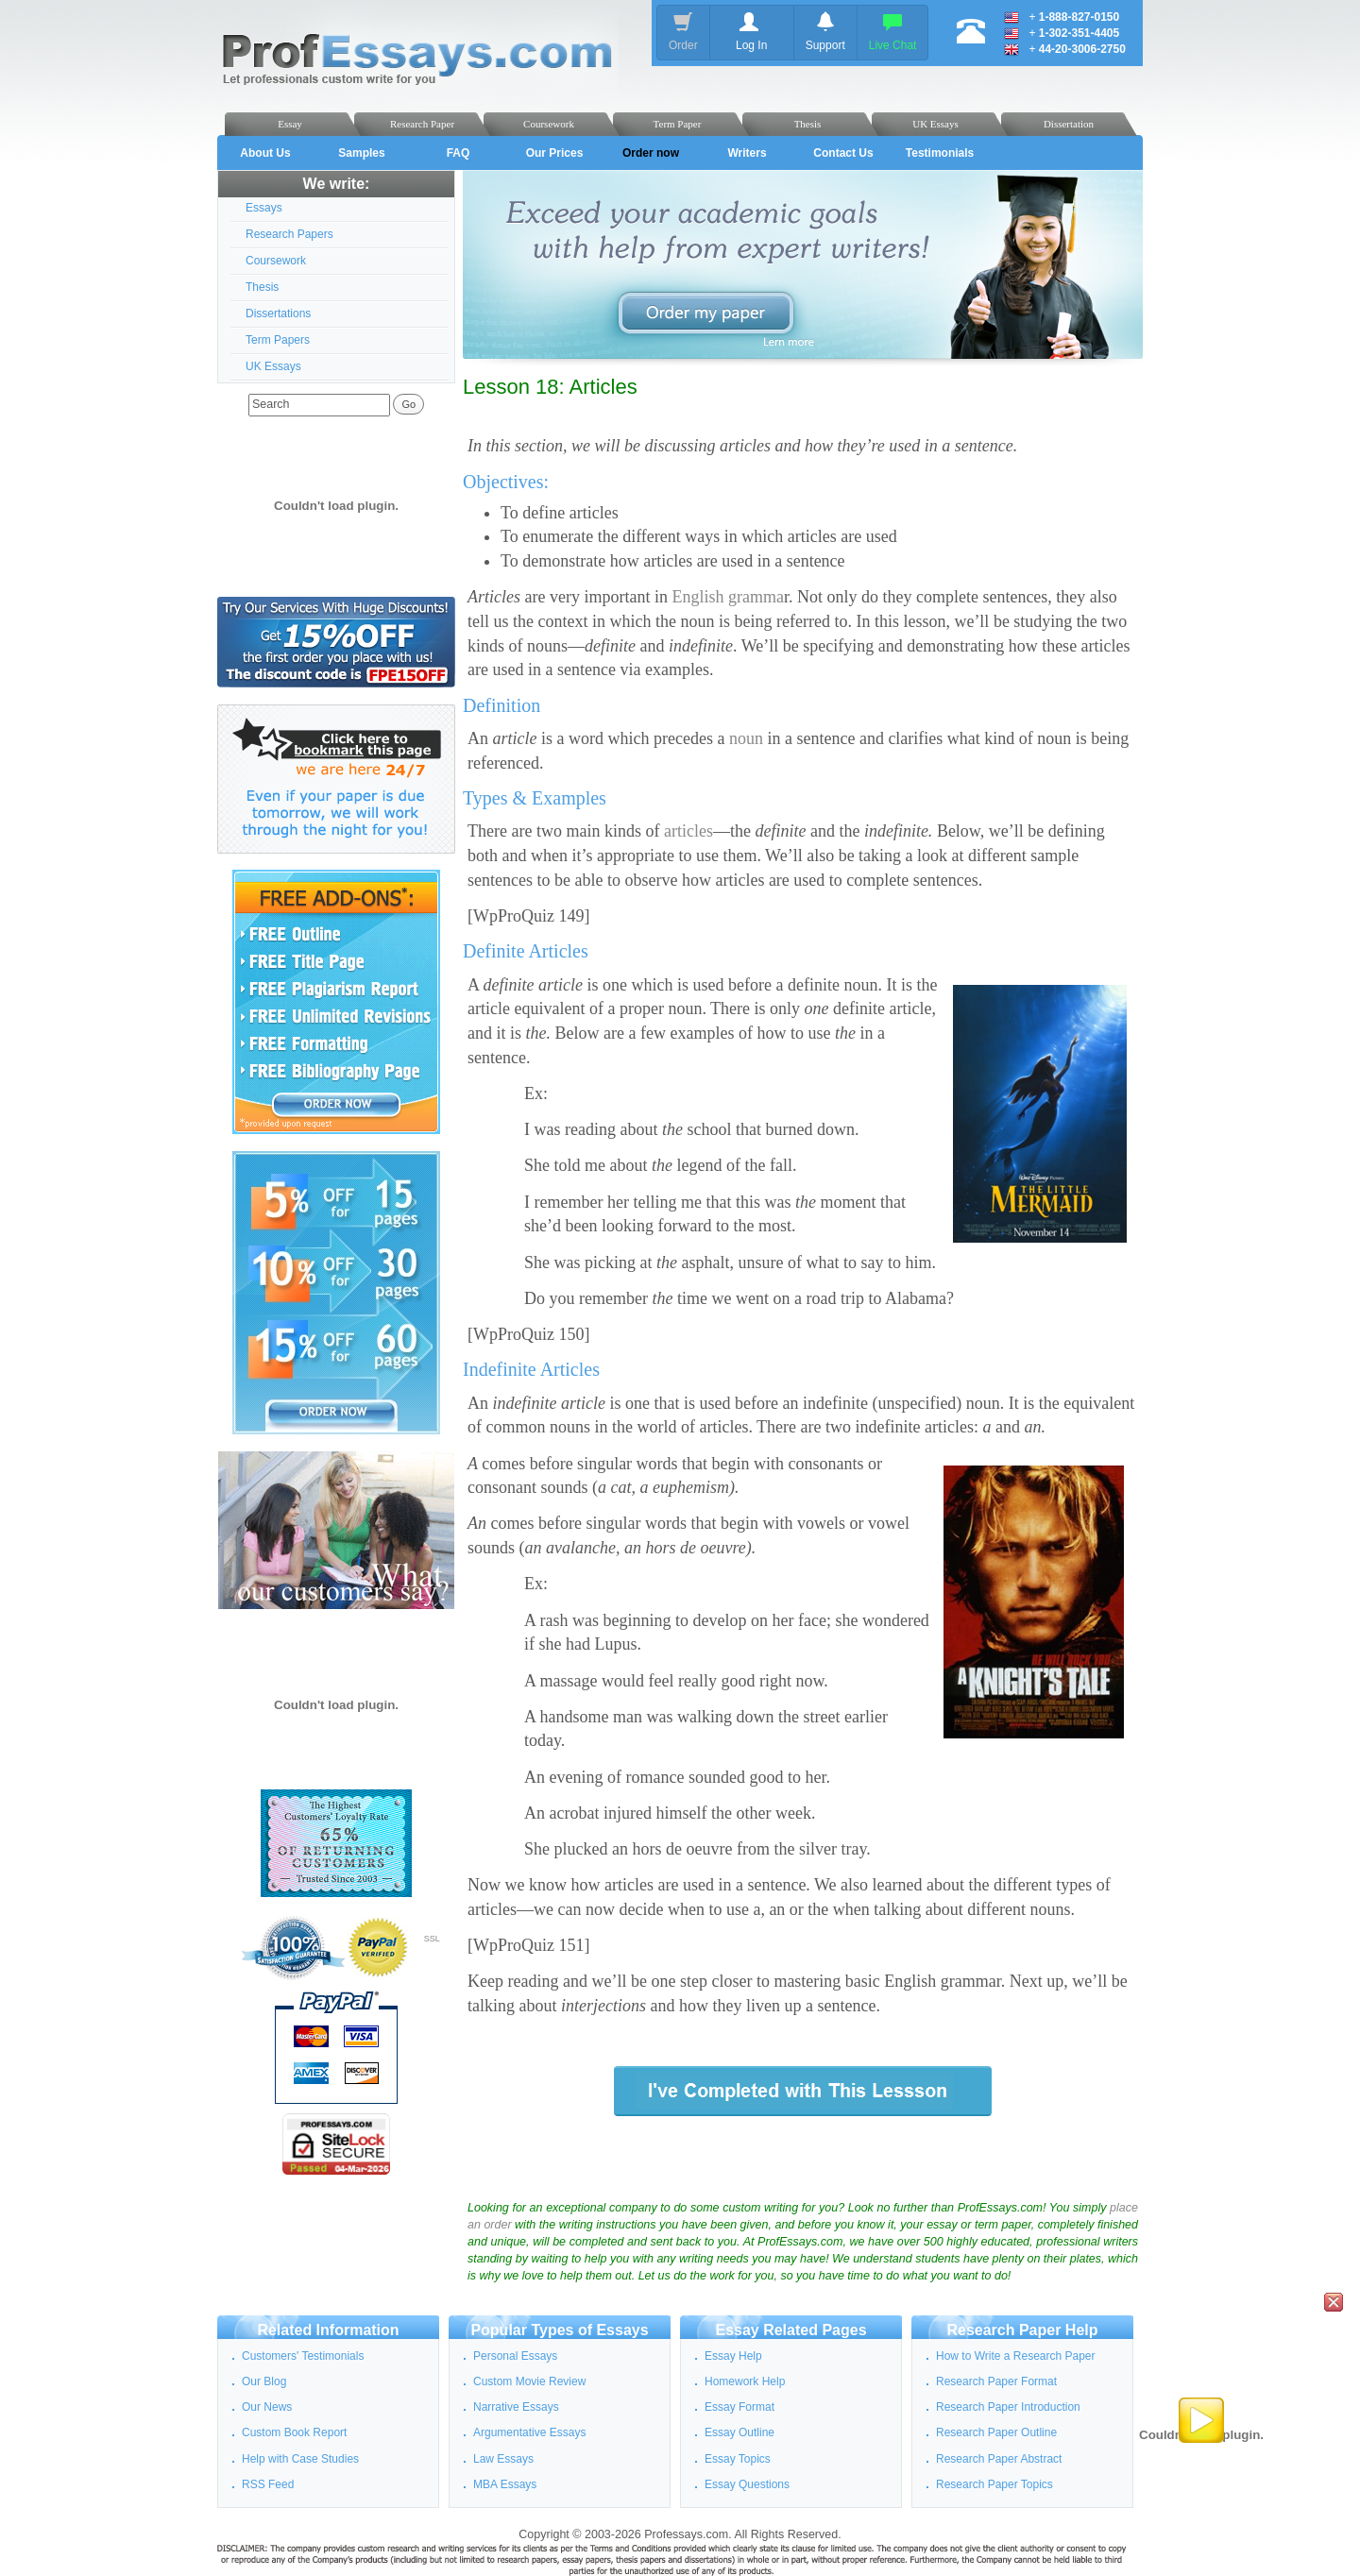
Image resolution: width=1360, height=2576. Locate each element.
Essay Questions (747, 2484)
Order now (650, 153)
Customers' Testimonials (303, 2356)
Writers (746, 153)
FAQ (458, 153)
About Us (265, 153)
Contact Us (843, 153)
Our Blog (264, 2381)
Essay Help (733, 2356)
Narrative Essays (516, 2407)
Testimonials (940, 153)
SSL (432, 1938)
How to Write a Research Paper (1016, 2356)
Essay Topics (738, 2459)
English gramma (727, 596)
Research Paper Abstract (999, 2459)
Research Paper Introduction (1008, 2407)
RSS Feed (268, 2484)
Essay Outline (739, 2432)
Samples (361, 153)
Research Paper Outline (996, 2432)
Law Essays (503, 2459)
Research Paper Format (996, 2381)
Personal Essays (515, 2356)
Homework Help (745, 2381)
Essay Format (739, 2407)
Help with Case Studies (300, 2459)
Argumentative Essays (529, 2432)
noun (746, 738)
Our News (267, 2407)
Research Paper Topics (994, 2484)
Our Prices (555, 153)
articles (688, 831)
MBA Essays (504, 2484)
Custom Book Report (294, 2432)
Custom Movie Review (529, 2381)
